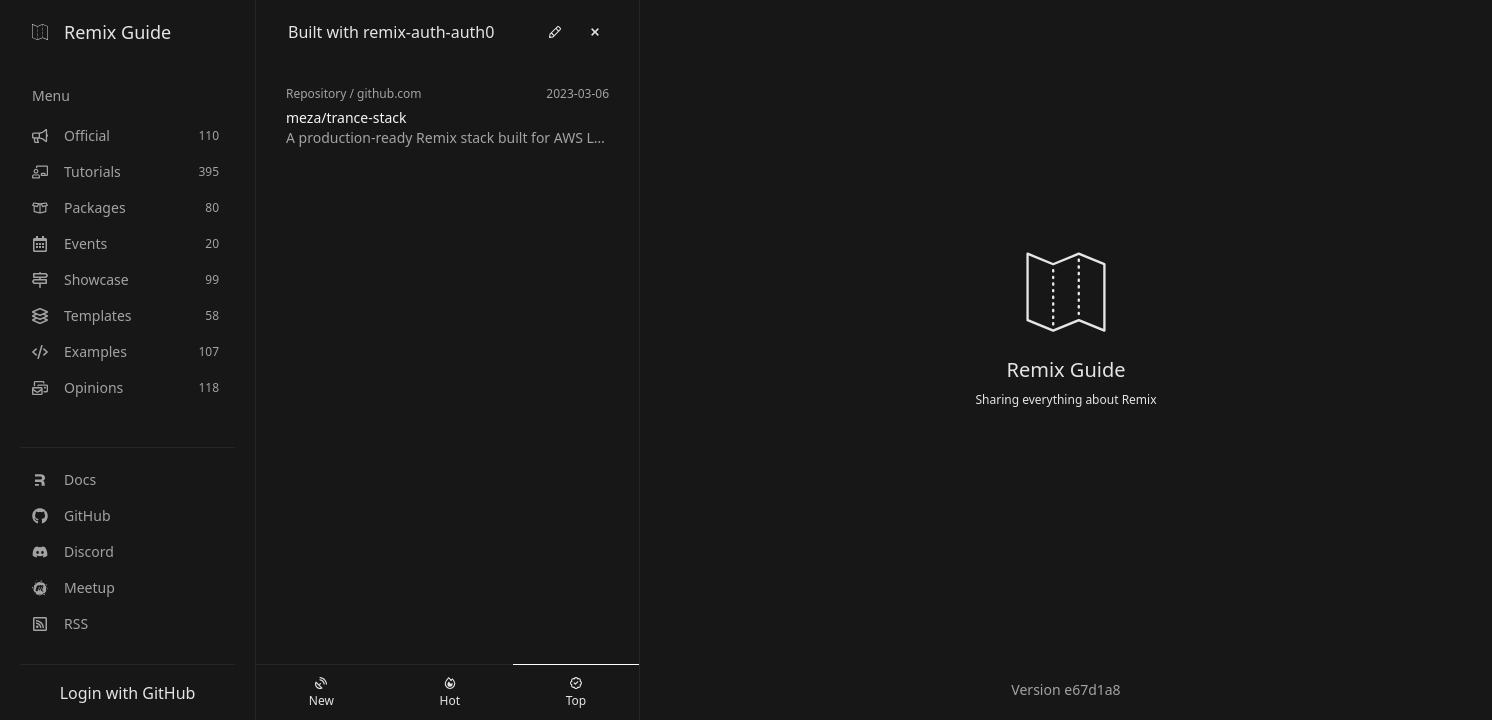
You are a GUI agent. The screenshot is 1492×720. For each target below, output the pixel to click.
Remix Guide (101, 32)
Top (576, 693)
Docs (64, 479)
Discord (73, 551)
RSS (60, 623)
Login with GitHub (128, 693)
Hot (450, 693)
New (321, 693)
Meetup (73, 587)
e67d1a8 (1092, 689)
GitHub (71, 515)
